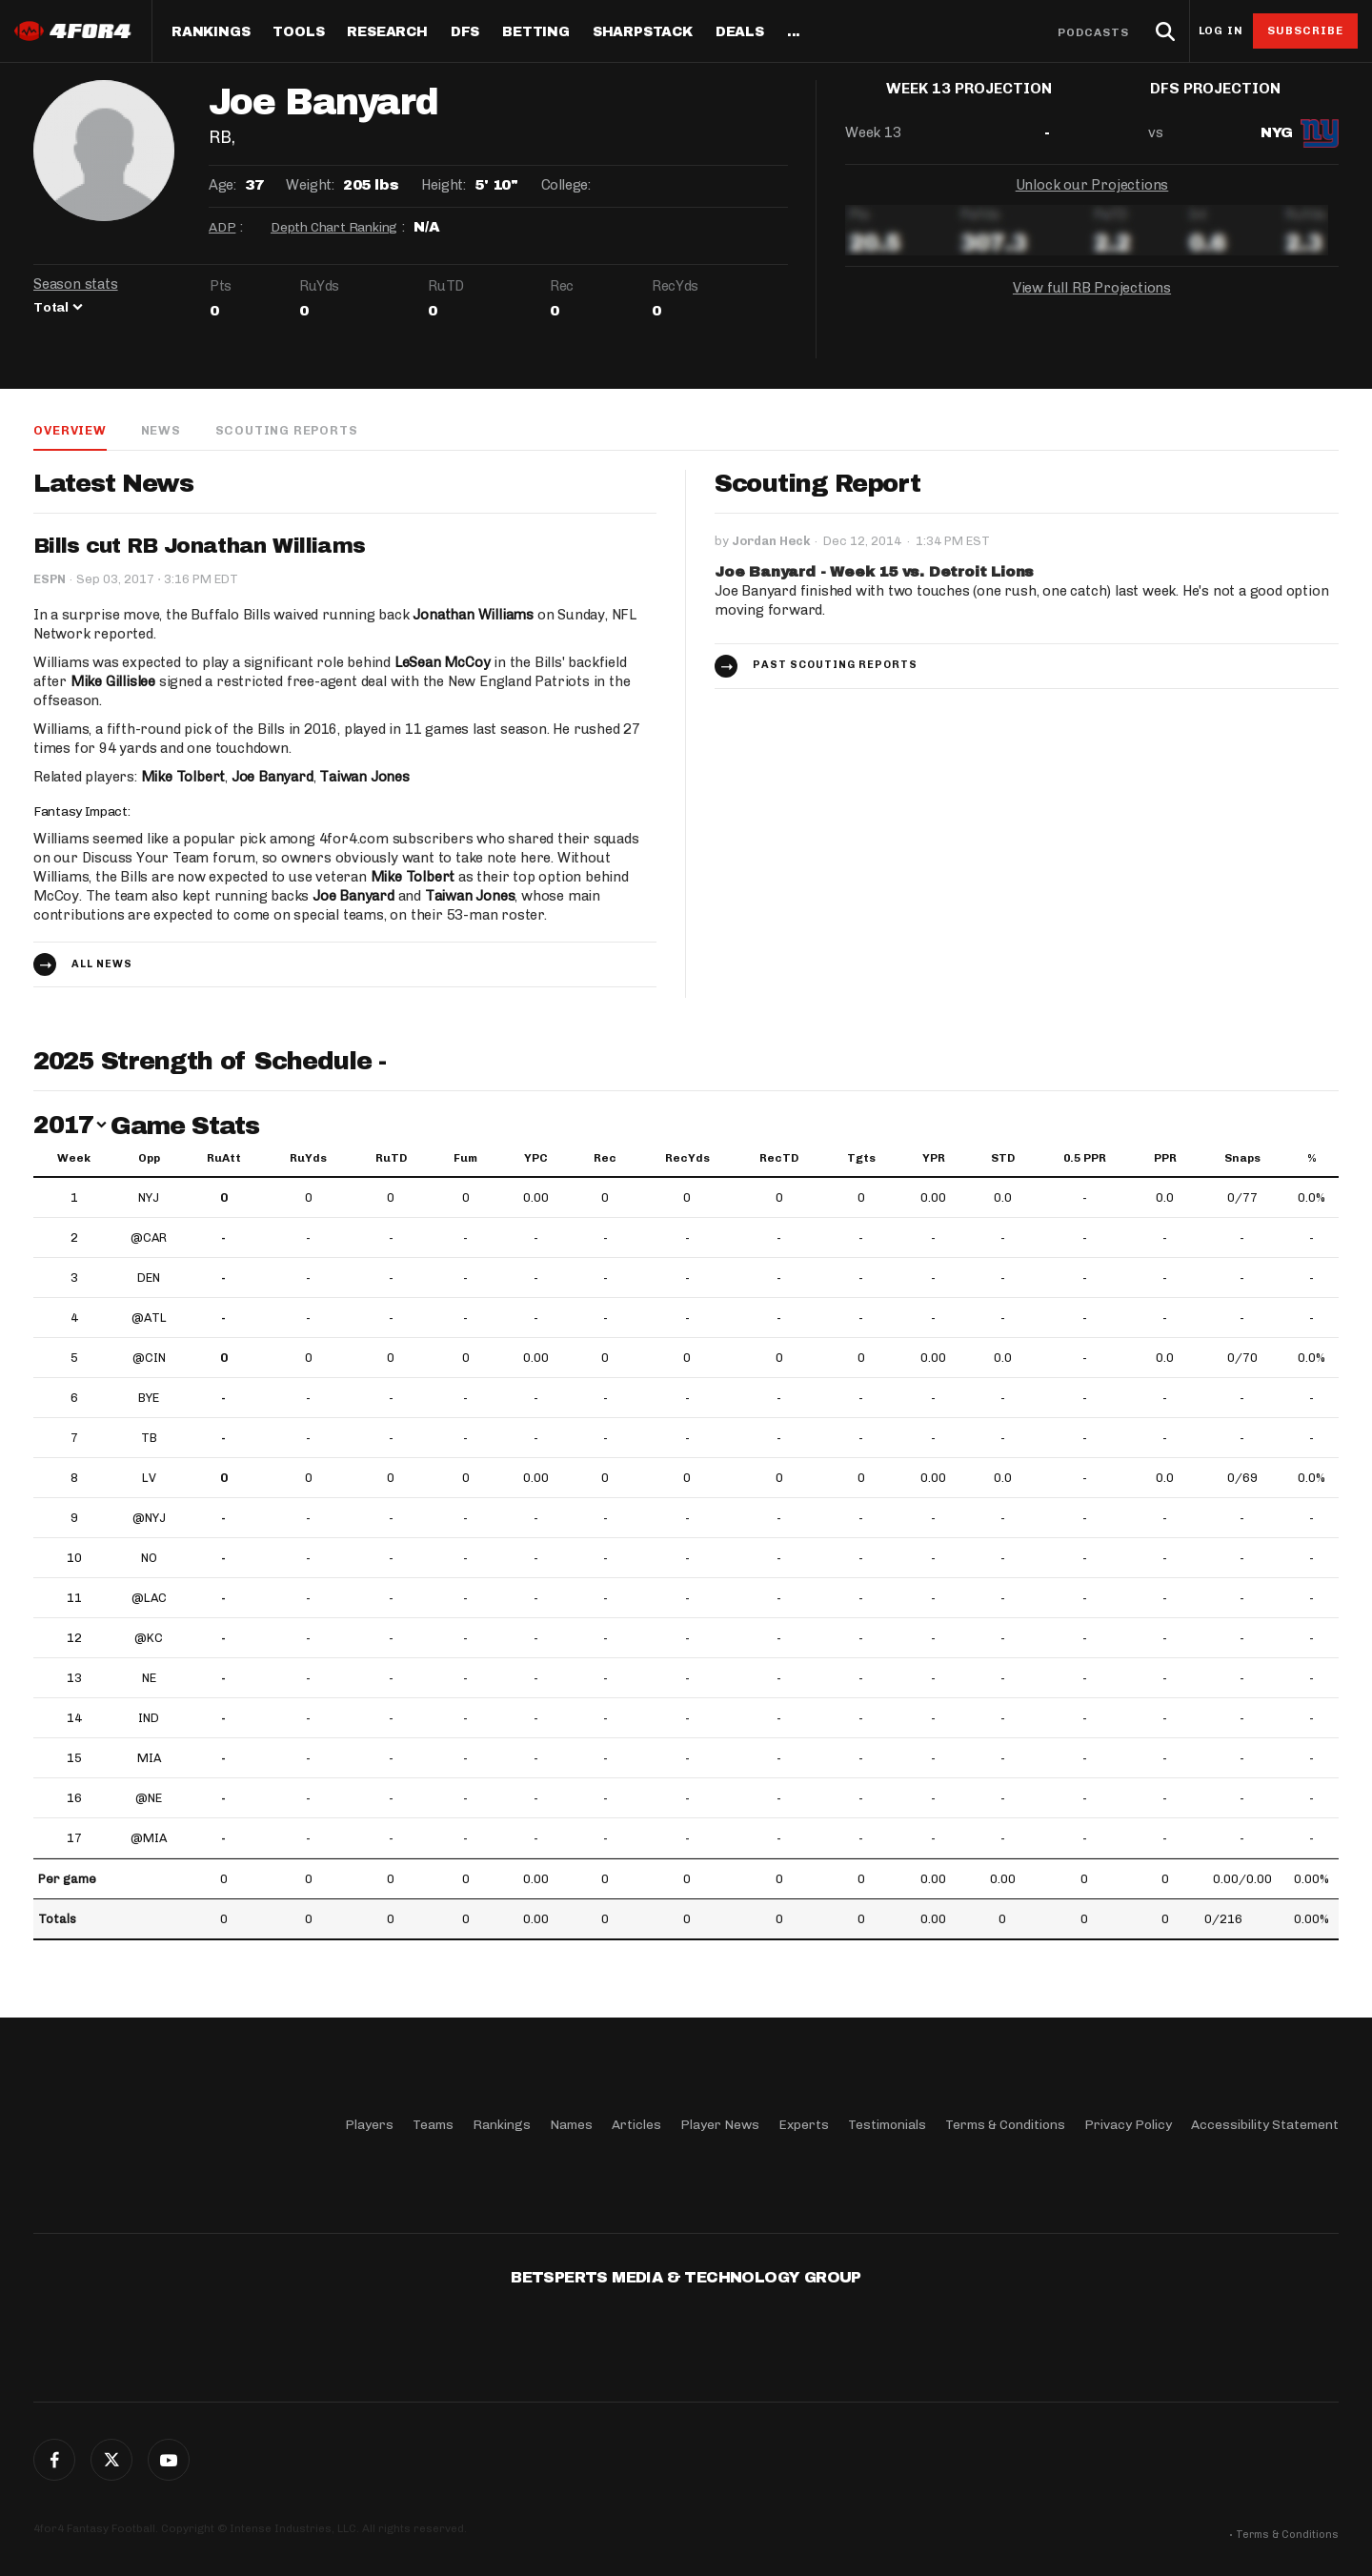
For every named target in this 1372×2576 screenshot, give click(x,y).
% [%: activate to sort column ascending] (1312, 1159)
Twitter (111, 2459)
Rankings (211, 32)
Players (369, 2125)
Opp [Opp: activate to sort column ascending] (149, 1159)
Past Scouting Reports (835, 665)
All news (101, 965)
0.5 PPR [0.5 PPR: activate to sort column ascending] (1084, 1159)
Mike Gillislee (113, 682)
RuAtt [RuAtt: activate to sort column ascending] (224, 1159)
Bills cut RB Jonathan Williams (199, 547)
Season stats (75, 284)
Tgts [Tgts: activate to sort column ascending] (861, 1159)
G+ (168, 2459)
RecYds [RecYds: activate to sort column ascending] (687, 1159)
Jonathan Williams (473, 615)
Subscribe (1305, 30)
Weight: (309, 184)
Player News (719, 2125)
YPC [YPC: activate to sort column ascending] (536, 1159)
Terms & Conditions (1005, 2125)
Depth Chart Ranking (334, 227)
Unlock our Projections (1092, 200)
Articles (636, 2125)
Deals (740, 32)
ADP (222, 227)
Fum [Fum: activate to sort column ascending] (465, 1159)
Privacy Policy (1128, 2125)
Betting (536, 32)
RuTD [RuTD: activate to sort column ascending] (391, 1159)
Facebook (54, 2459)
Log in (1220, 31)
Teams (433, 2125)
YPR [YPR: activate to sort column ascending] (933, 1159)
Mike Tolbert (183, 777)
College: (566, 184)
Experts (803, 2125)
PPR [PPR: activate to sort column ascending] (1165, 1159)
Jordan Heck (771, 542)
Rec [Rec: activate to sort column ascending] (605, 1159)
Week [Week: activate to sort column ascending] (74, 1159)
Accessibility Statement (1265, 2125)
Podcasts (1094, 32)
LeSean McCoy (442, 663)
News (160, 430)
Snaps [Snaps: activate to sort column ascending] (1242, 1159)
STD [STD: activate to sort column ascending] (1003, 1159)
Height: (443, 184)
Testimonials (887, 2125)
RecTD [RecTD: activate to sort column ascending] (778, 1159)
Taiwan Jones (364, 777)
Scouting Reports (286, 430)
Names (571, 2125)
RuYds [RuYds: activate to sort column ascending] (308, 1159)
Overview (69, 430)
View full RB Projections (1092, 303)
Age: (222, 184)
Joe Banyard (272, 777)
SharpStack (643, 32)
